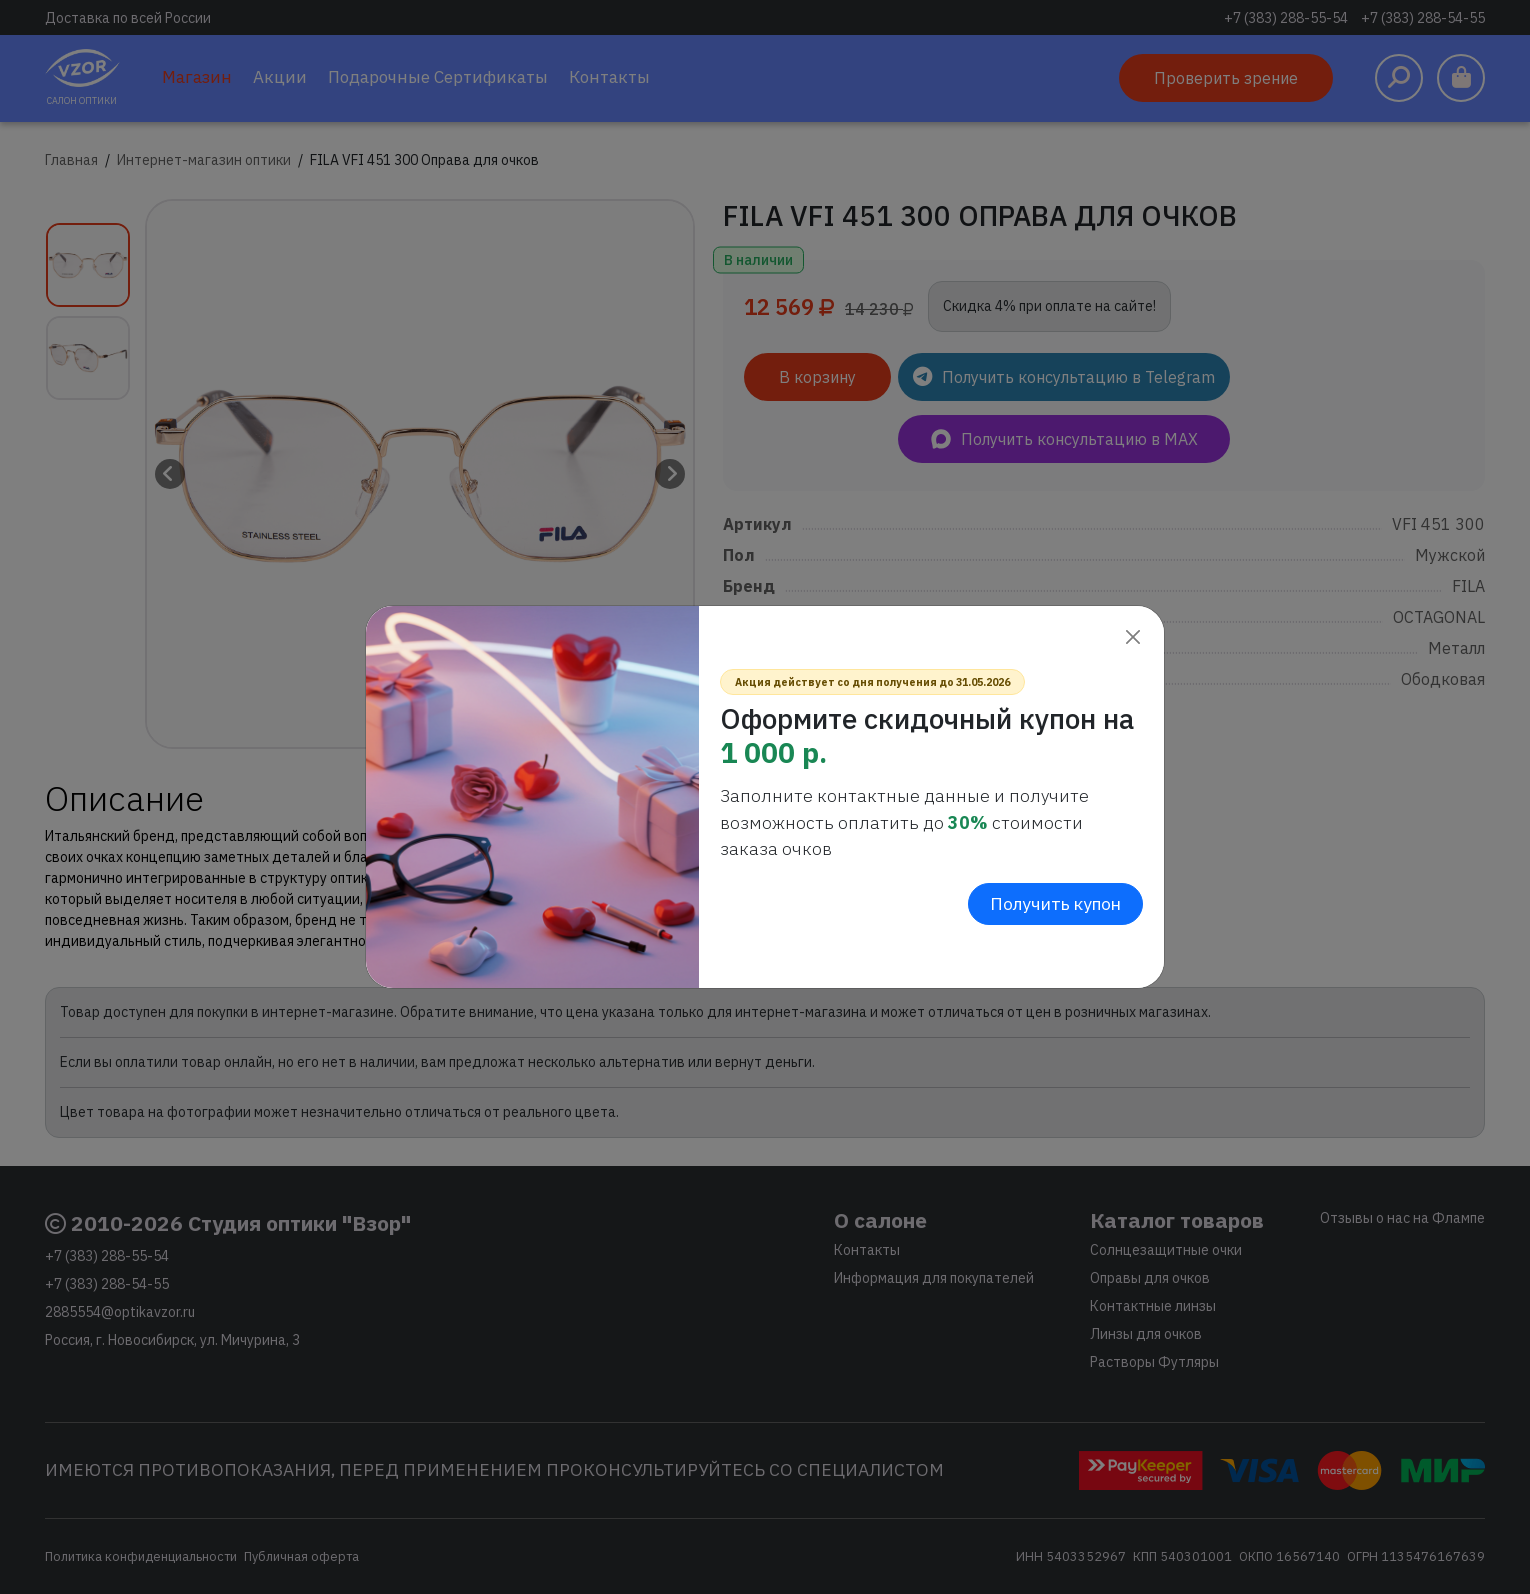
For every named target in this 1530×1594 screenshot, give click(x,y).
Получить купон (1055, 903)
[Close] (1132, 637)
